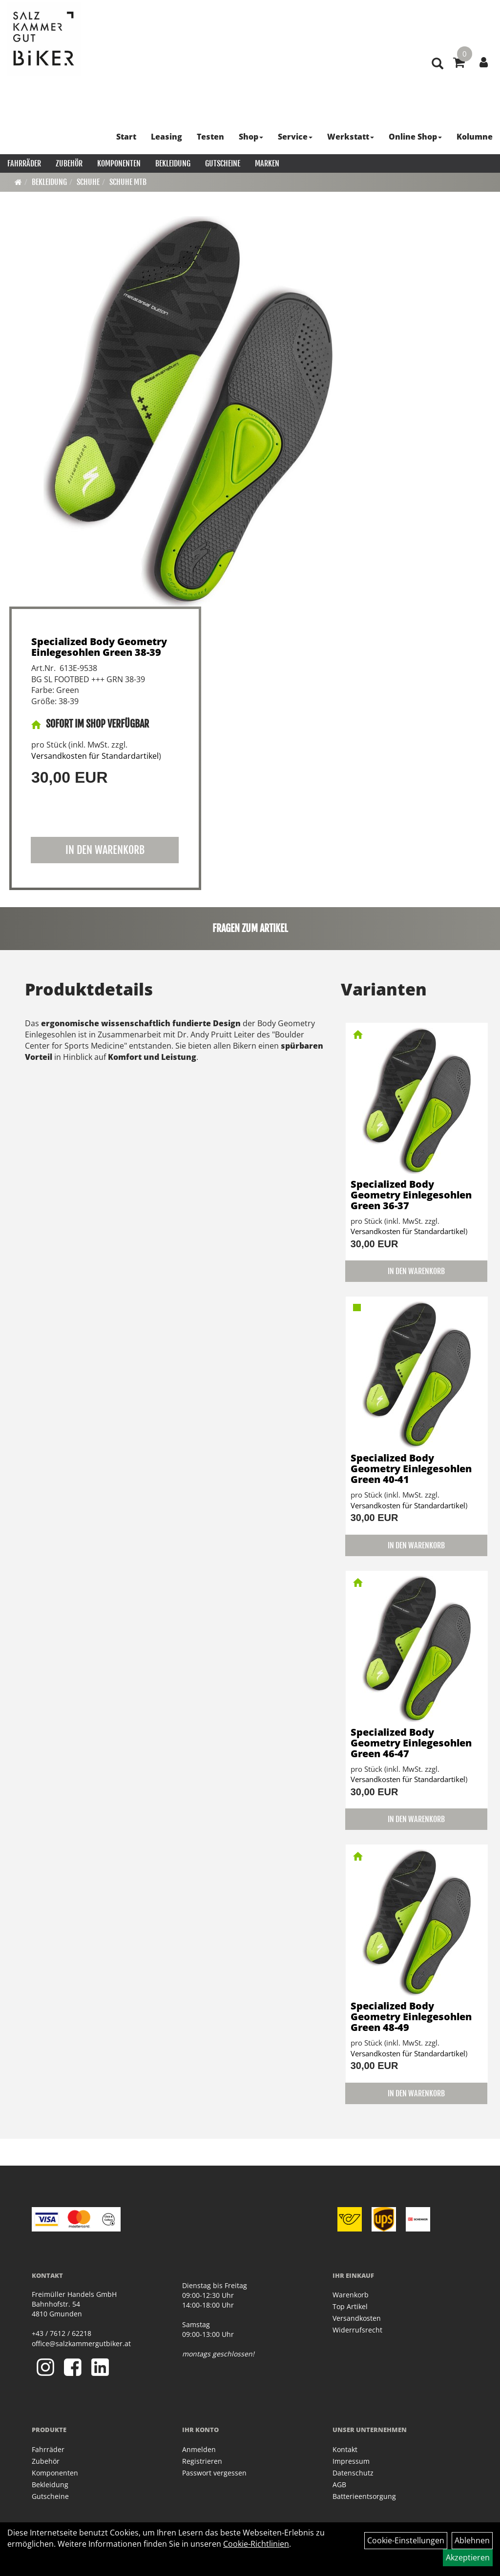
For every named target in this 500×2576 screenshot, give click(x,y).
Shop (251, 136)
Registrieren (202, 2461)
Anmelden (199, 2449)
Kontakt (345, 2449)
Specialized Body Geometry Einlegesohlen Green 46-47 (411, 1742)
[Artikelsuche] (437, 64)
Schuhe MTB (127, 182)
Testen (210, 136)
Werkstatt (350, 136)
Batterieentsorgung (364, 2496)
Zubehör (69, 163)
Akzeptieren (468, 2557)
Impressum (351, 2461)
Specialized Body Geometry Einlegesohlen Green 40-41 (411, 1468)
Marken (267, 163)
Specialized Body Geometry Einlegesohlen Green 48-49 (411, 2016)
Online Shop (415, 136)
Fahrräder (24, 163)
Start (126, 136)
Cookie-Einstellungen (405, 2540)
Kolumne (475, 136)
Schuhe (88, 182)
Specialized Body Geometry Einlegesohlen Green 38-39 (99, 647)
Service (295, 136)
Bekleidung (172, 163)
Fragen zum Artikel (250, 928)
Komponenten (119, 163)
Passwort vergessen (214, 2472)
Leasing (166, 136)
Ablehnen (472, 2540)
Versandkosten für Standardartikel (95, 755)
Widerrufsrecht (357, 2329)
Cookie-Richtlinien (256, 2543)
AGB (339, 2484)
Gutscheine (222, 163)
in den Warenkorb (105, 849)
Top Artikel (350, 2306)
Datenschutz (353, 2472)
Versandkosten (357, 2318)
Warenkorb (351, 2294)
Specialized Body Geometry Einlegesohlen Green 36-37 (411, 1194)
